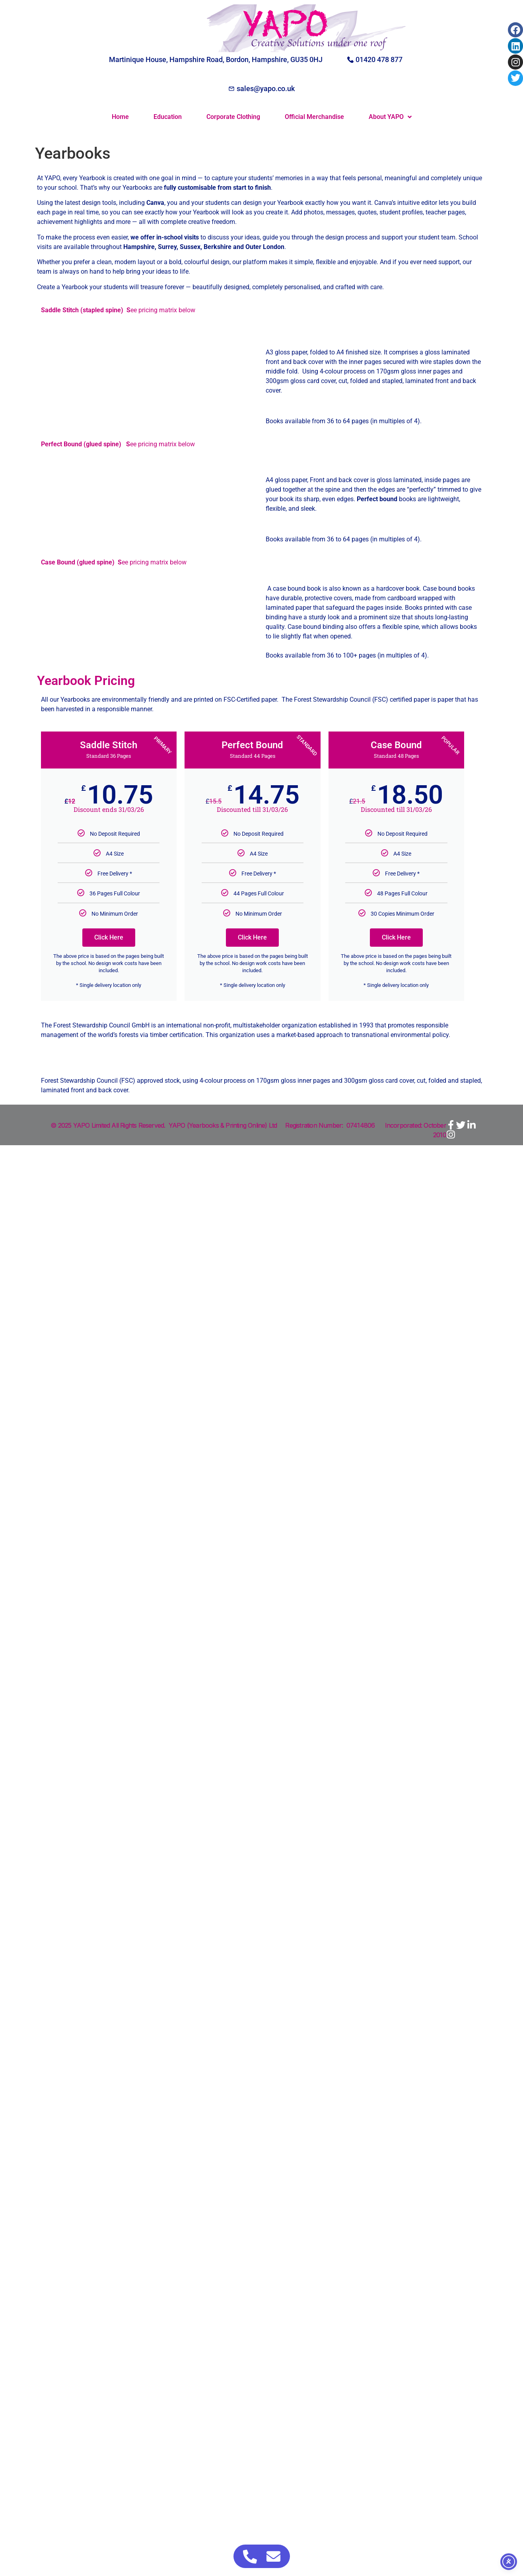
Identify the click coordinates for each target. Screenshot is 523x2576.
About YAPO (390, 117)
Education (168, 117)
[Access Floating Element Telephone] (250, 2556)
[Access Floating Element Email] (273, 2556)
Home (120, 117)
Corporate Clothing (233, 117)
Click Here (108, 937)
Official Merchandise (314, 117)
